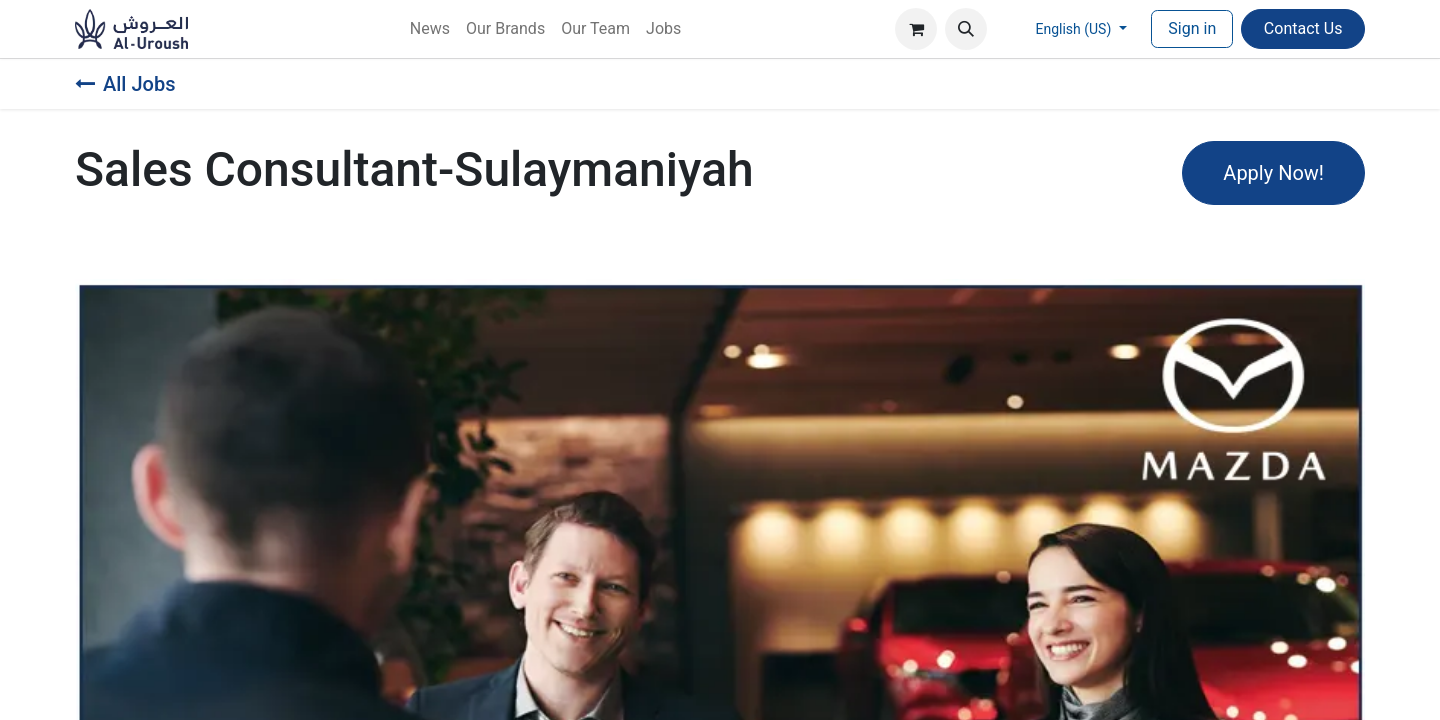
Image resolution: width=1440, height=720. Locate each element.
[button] (966, 29)
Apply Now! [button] (1273, 173)
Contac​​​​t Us (1303, 28)
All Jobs (125, 84)
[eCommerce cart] (916, 29)
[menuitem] (430, 29)
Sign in (1192, 28)
